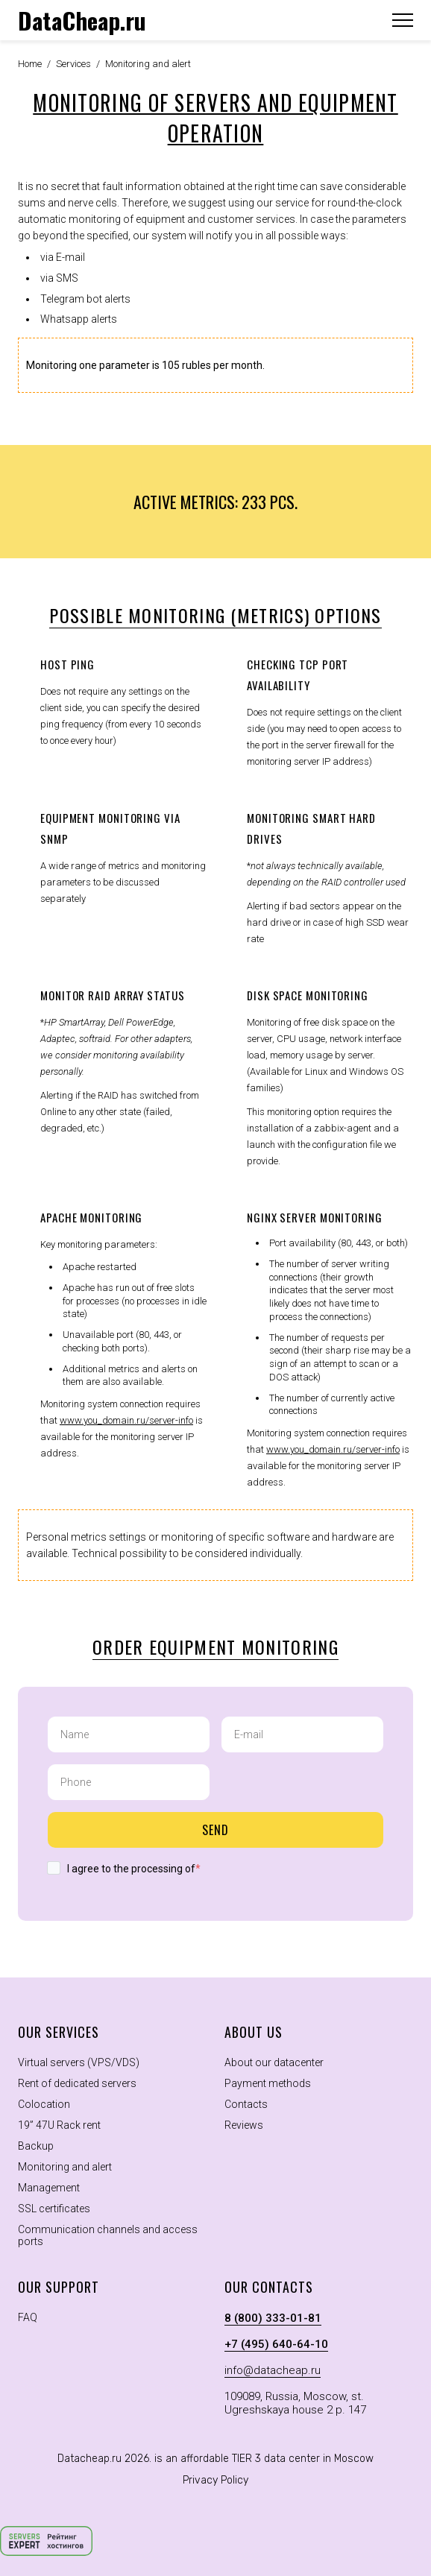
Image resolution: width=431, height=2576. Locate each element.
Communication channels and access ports (108, 2235)
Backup (36, 2146)
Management (49, 2188)
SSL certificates (54, 2208)
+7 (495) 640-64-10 (276, 2344)
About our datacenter (274, 2062)
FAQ (27, 2317)
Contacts (246, 2104)
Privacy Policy (215, 2480)
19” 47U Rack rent (59, 2125)
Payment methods (267, 2083)
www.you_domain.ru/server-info (126, 1420)
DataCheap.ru (82, 20)
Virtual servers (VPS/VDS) (78, 2062)
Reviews (243, 2125)
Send (215, 1830)
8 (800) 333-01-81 (272, 2318)
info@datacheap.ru (272, 2370)
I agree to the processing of (134, 1869)
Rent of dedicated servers (77, 2083)
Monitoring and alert (65, 2167)
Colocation (44, 2104)
